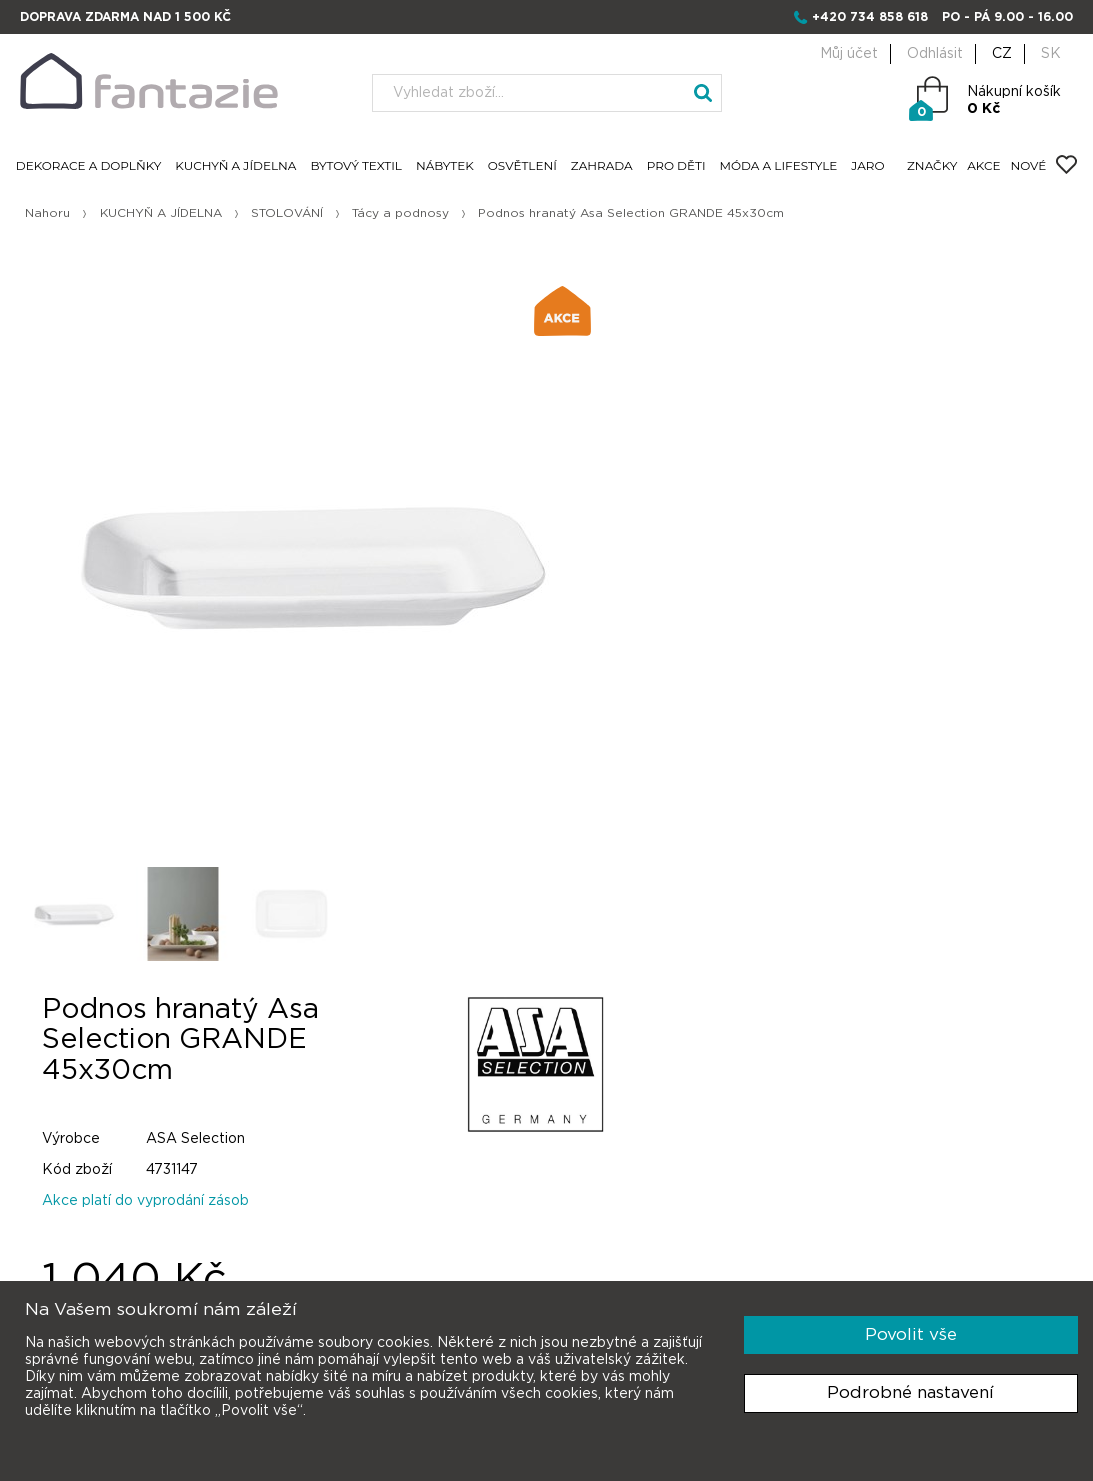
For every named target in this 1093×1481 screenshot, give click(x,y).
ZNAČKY (930, 166)
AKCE (981, 166)
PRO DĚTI (678, 166)
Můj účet (849, 54)
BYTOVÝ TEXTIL (359, 166)
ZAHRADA (604, 166)
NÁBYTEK (447, 166)
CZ (1002, 54)
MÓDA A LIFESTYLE (781, 166)
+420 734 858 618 (870, 17)
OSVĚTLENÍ (524, 166)
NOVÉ (1026, 166)
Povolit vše (911, 1334)
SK (1051, 54)
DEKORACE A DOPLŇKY (91, 166)
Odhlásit (935, 54)
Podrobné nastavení (910, 1392)
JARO (870, 166)
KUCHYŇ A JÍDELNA (238, 166)
